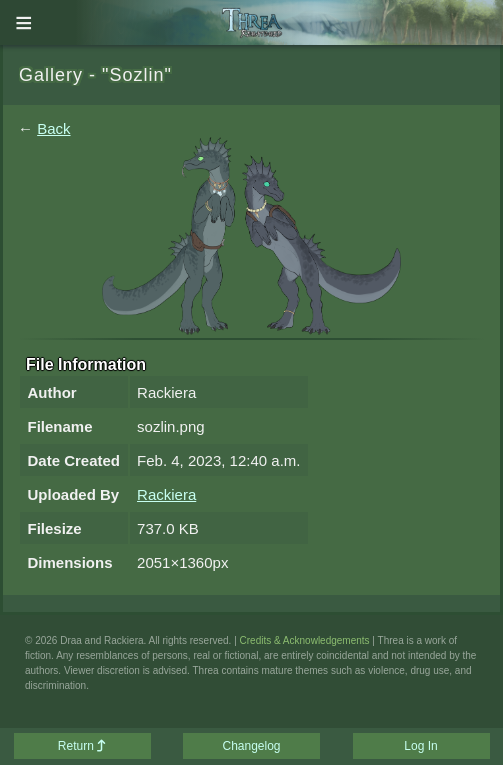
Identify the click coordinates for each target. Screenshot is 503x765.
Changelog (251, 746)
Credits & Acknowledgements (305, 640)
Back (53, 128)
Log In (420, 746)
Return (82, 746)
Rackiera (166, 494)
